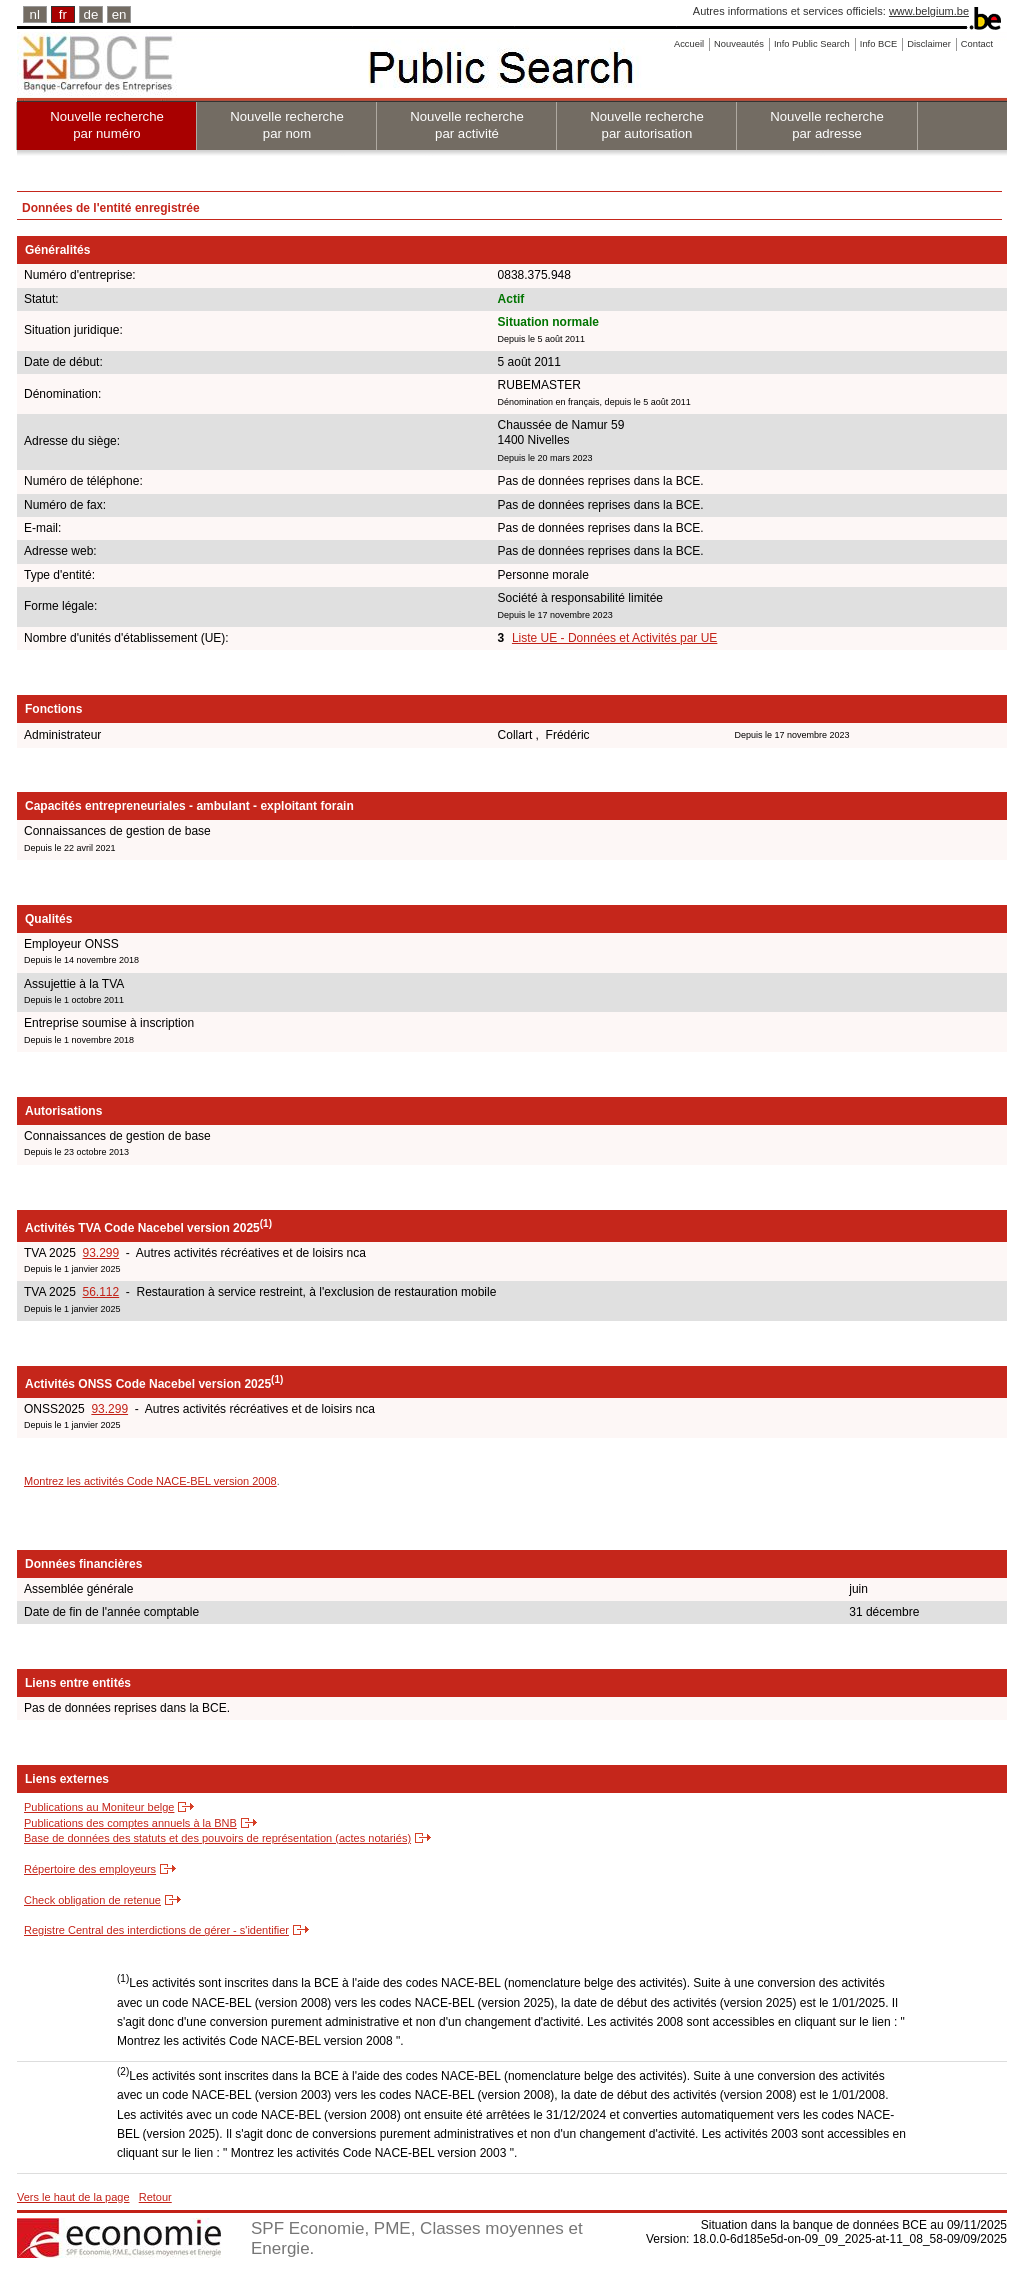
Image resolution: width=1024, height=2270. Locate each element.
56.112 (100, 1292)
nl (35, 14)
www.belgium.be (929, 11)
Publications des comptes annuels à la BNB (130, 1823)
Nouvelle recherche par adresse (827, 125)
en (119, 14)
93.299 (100, 1253)
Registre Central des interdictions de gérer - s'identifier (156, 1930)
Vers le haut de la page (73, 2197)
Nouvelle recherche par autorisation (647, 125)
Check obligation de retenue (92, 1900)
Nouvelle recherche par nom (287, 125)
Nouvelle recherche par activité (467, 125)
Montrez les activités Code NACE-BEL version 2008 (150, 1481)
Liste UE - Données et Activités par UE (614, 638)
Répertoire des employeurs (90, 1869)
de (91, 14)
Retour (155, 2197)
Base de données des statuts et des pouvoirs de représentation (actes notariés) (217, 1838)
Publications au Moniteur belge (99, 1807)
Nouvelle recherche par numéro (107, 125)
